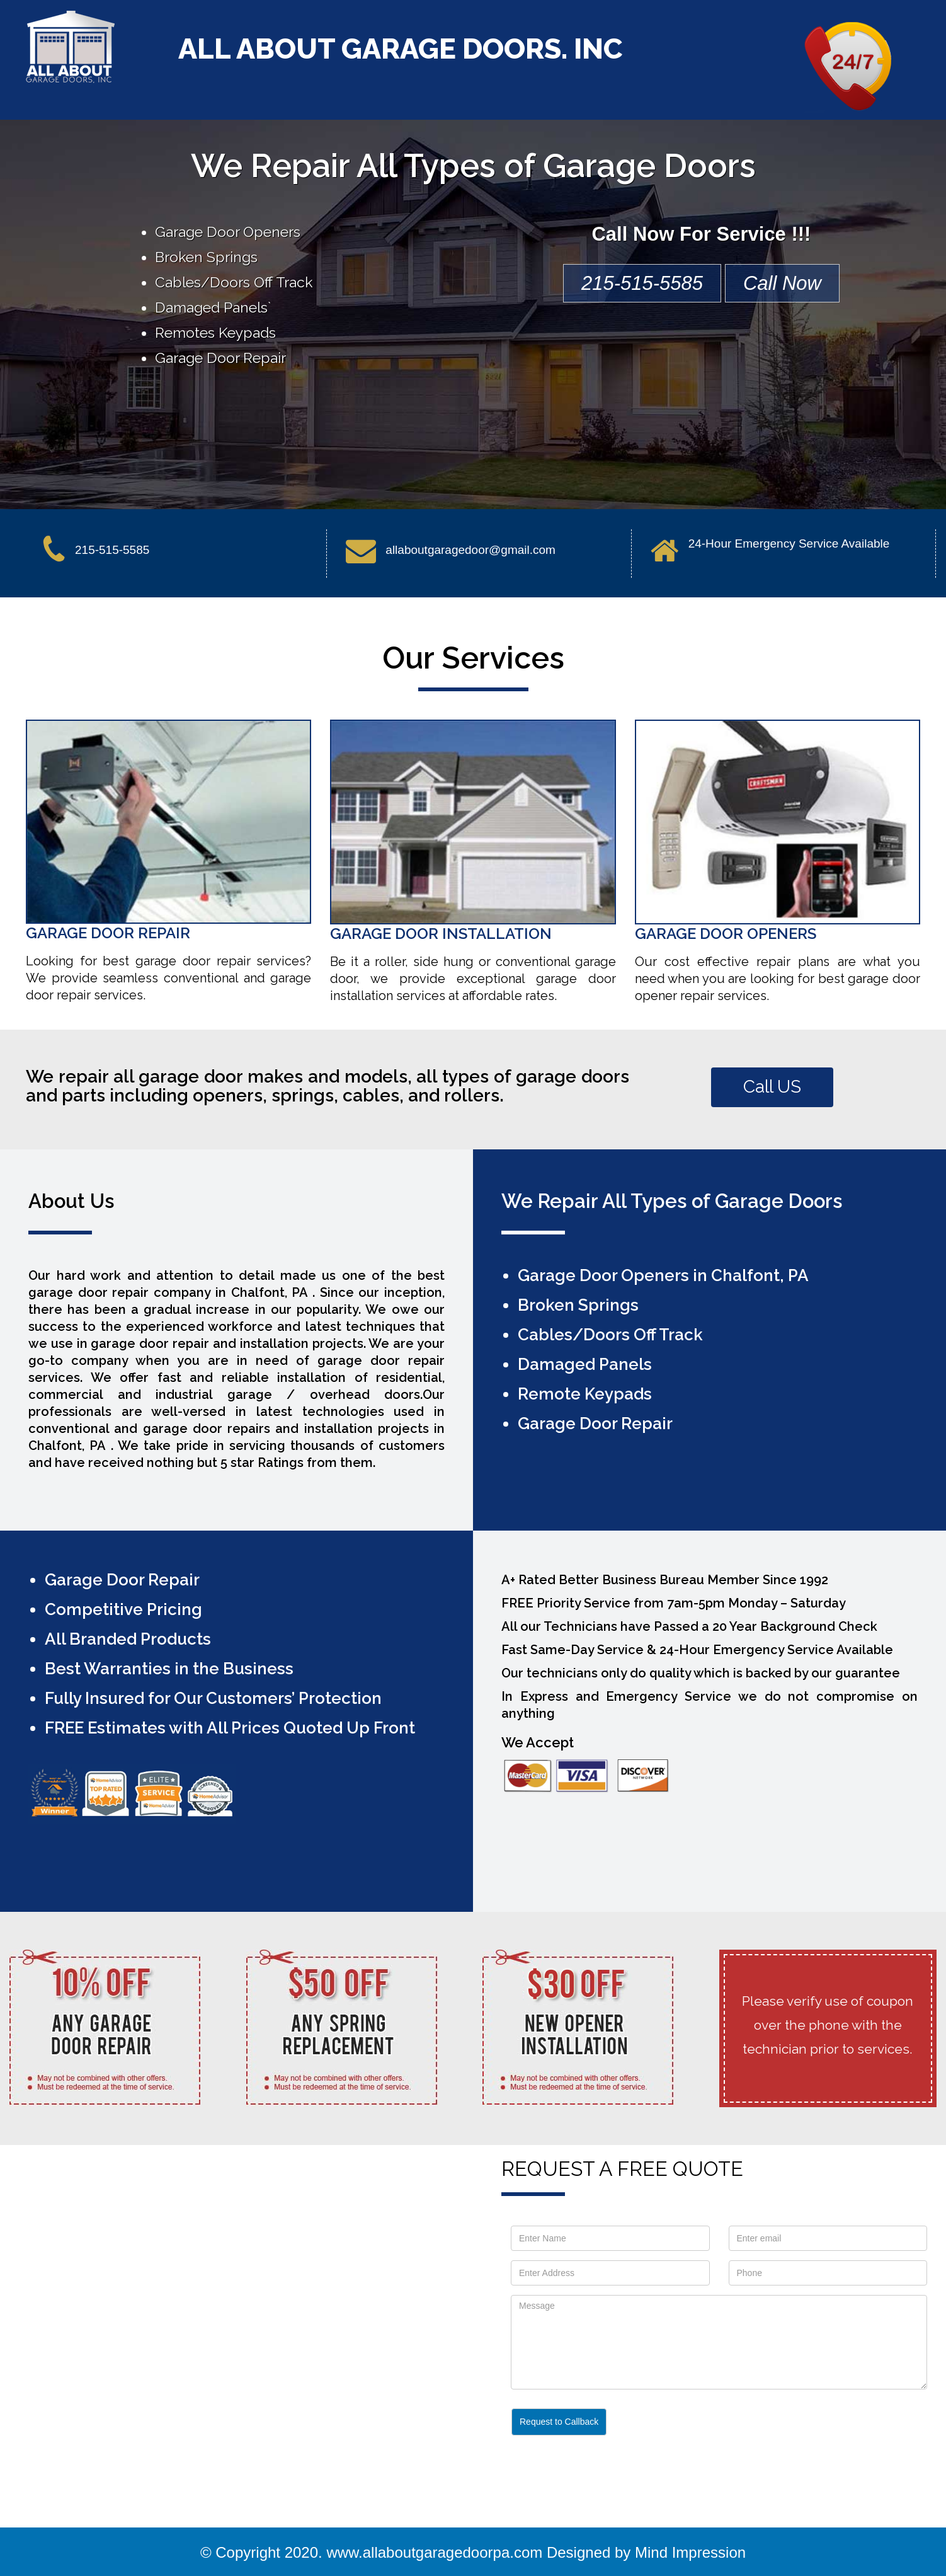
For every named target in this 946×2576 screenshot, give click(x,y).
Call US (772, 1086)
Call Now (782, 283)
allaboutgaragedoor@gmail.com (470, 549)
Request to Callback (559, 2422)
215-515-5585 (642, 283)
